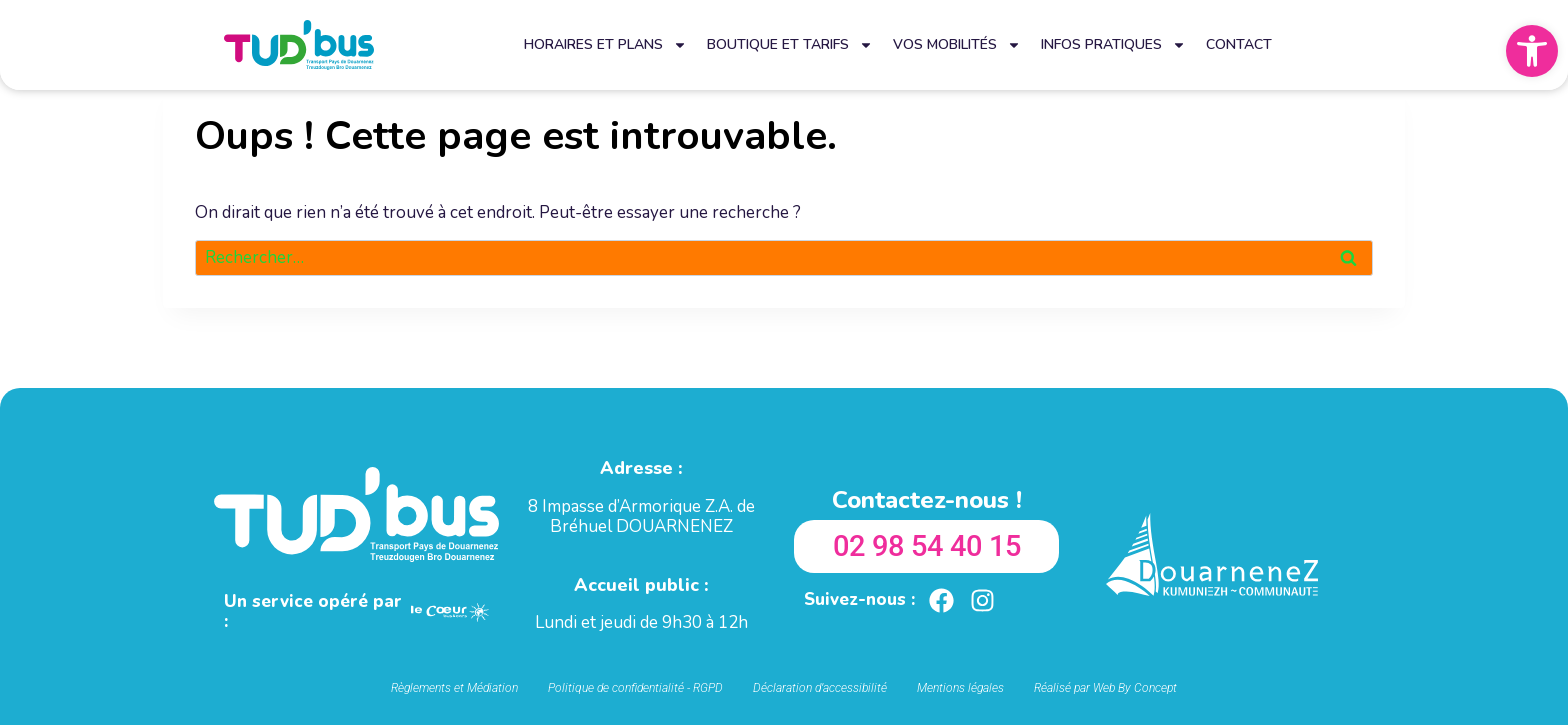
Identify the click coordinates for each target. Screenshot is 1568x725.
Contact (1239, 44)
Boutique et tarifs (790, 45)
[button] (1532, 51)
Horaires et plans (605, 45)
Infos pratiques (1113, 45)
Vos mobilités (957, 45)
